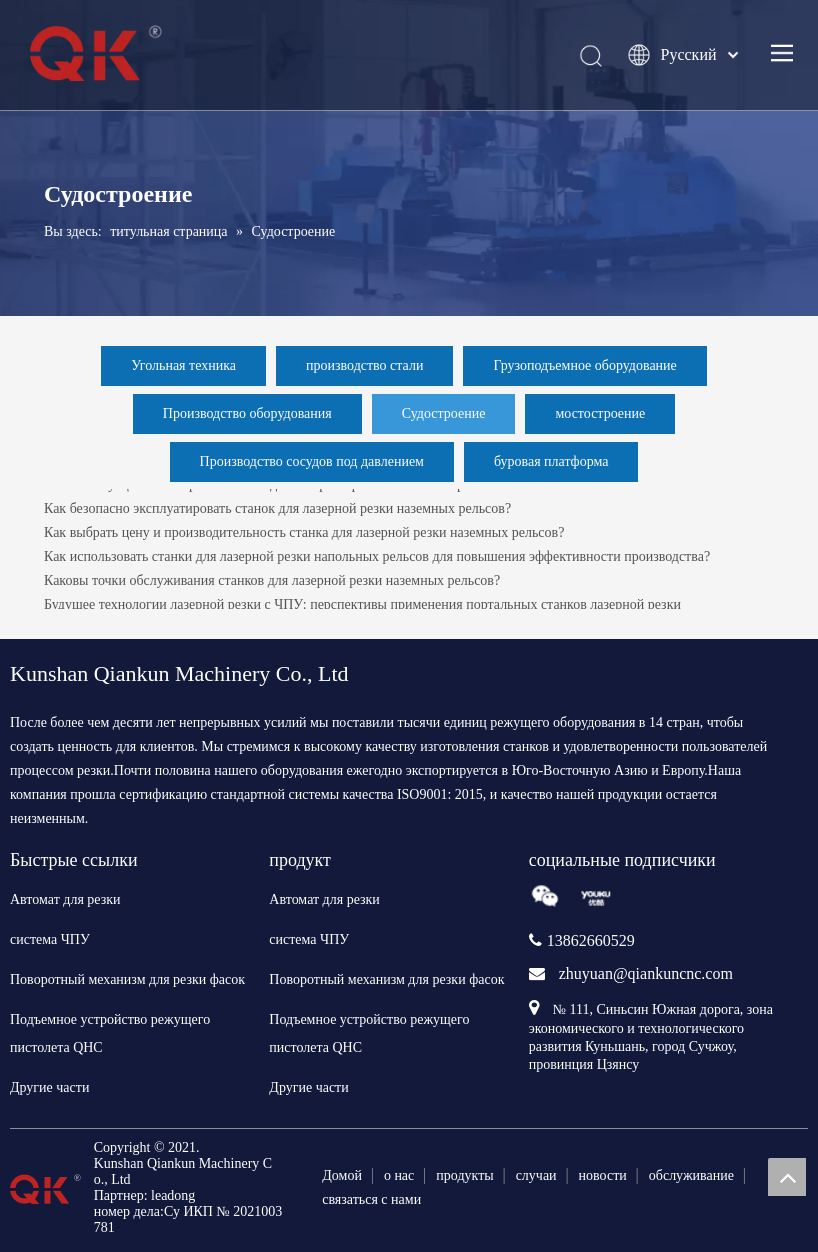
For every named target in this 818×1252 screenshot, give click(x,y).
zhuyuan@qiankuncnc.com (646, 973)
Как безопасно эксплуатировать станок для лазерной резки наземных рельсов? (277, 511)
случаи (536, 1175)
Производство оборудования (247, 413)
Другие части (49, 1087)
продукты (464, 1175)
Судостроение (444, 413)
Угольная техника (183, 365)
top (787, 1177)
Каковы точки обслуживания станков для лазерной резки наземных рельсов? (272, 583)
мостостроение (600, 413)
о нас (399, 1175)
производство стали (364, 365)
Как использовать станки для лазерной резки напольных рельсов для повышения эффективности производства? (377, 559)
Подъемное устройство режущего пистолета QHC (110, 1033)
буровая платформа (551, 461)
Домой (342, 1175)
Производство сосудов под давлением (312, 461)
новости (603, 1175)
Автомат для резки (65, 899)
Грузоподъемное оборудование (584, 365)
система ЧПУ (50, 939)
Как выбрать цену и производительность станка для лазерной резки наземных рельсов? (304, 535)
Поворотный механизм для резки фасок (127, 979)
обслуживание (691, 1175)
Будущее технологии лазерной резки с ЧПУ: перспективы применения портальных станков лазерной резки (362, 607)
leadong (173, 1195)
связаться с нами (371, 1199)
